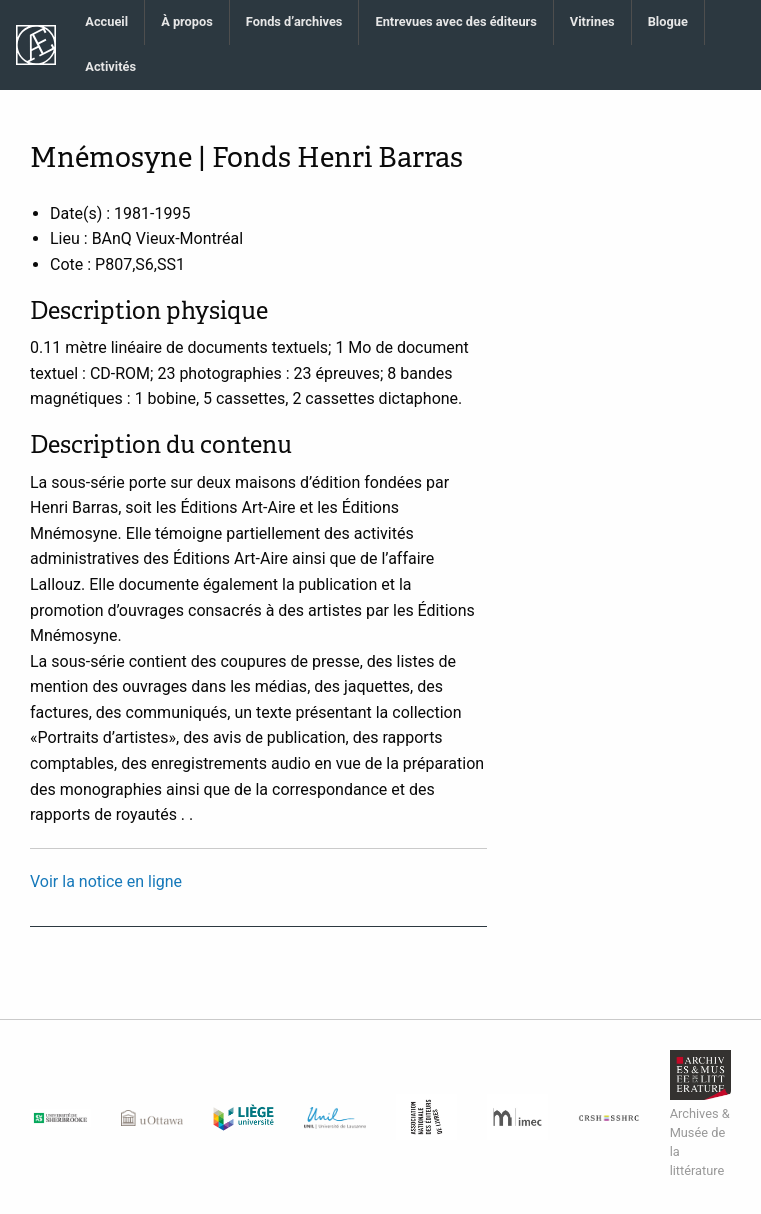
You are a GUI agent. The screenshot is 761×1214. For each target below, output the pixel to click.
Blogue (668, 21)
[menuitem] (107, 22)
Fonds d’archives (294, 21)
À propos (187, 21)
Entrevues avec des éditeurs (455, 21)
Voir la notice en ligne (106, 881)
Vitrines (592, 21)
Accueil (106, 21)
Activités (110, 66)
